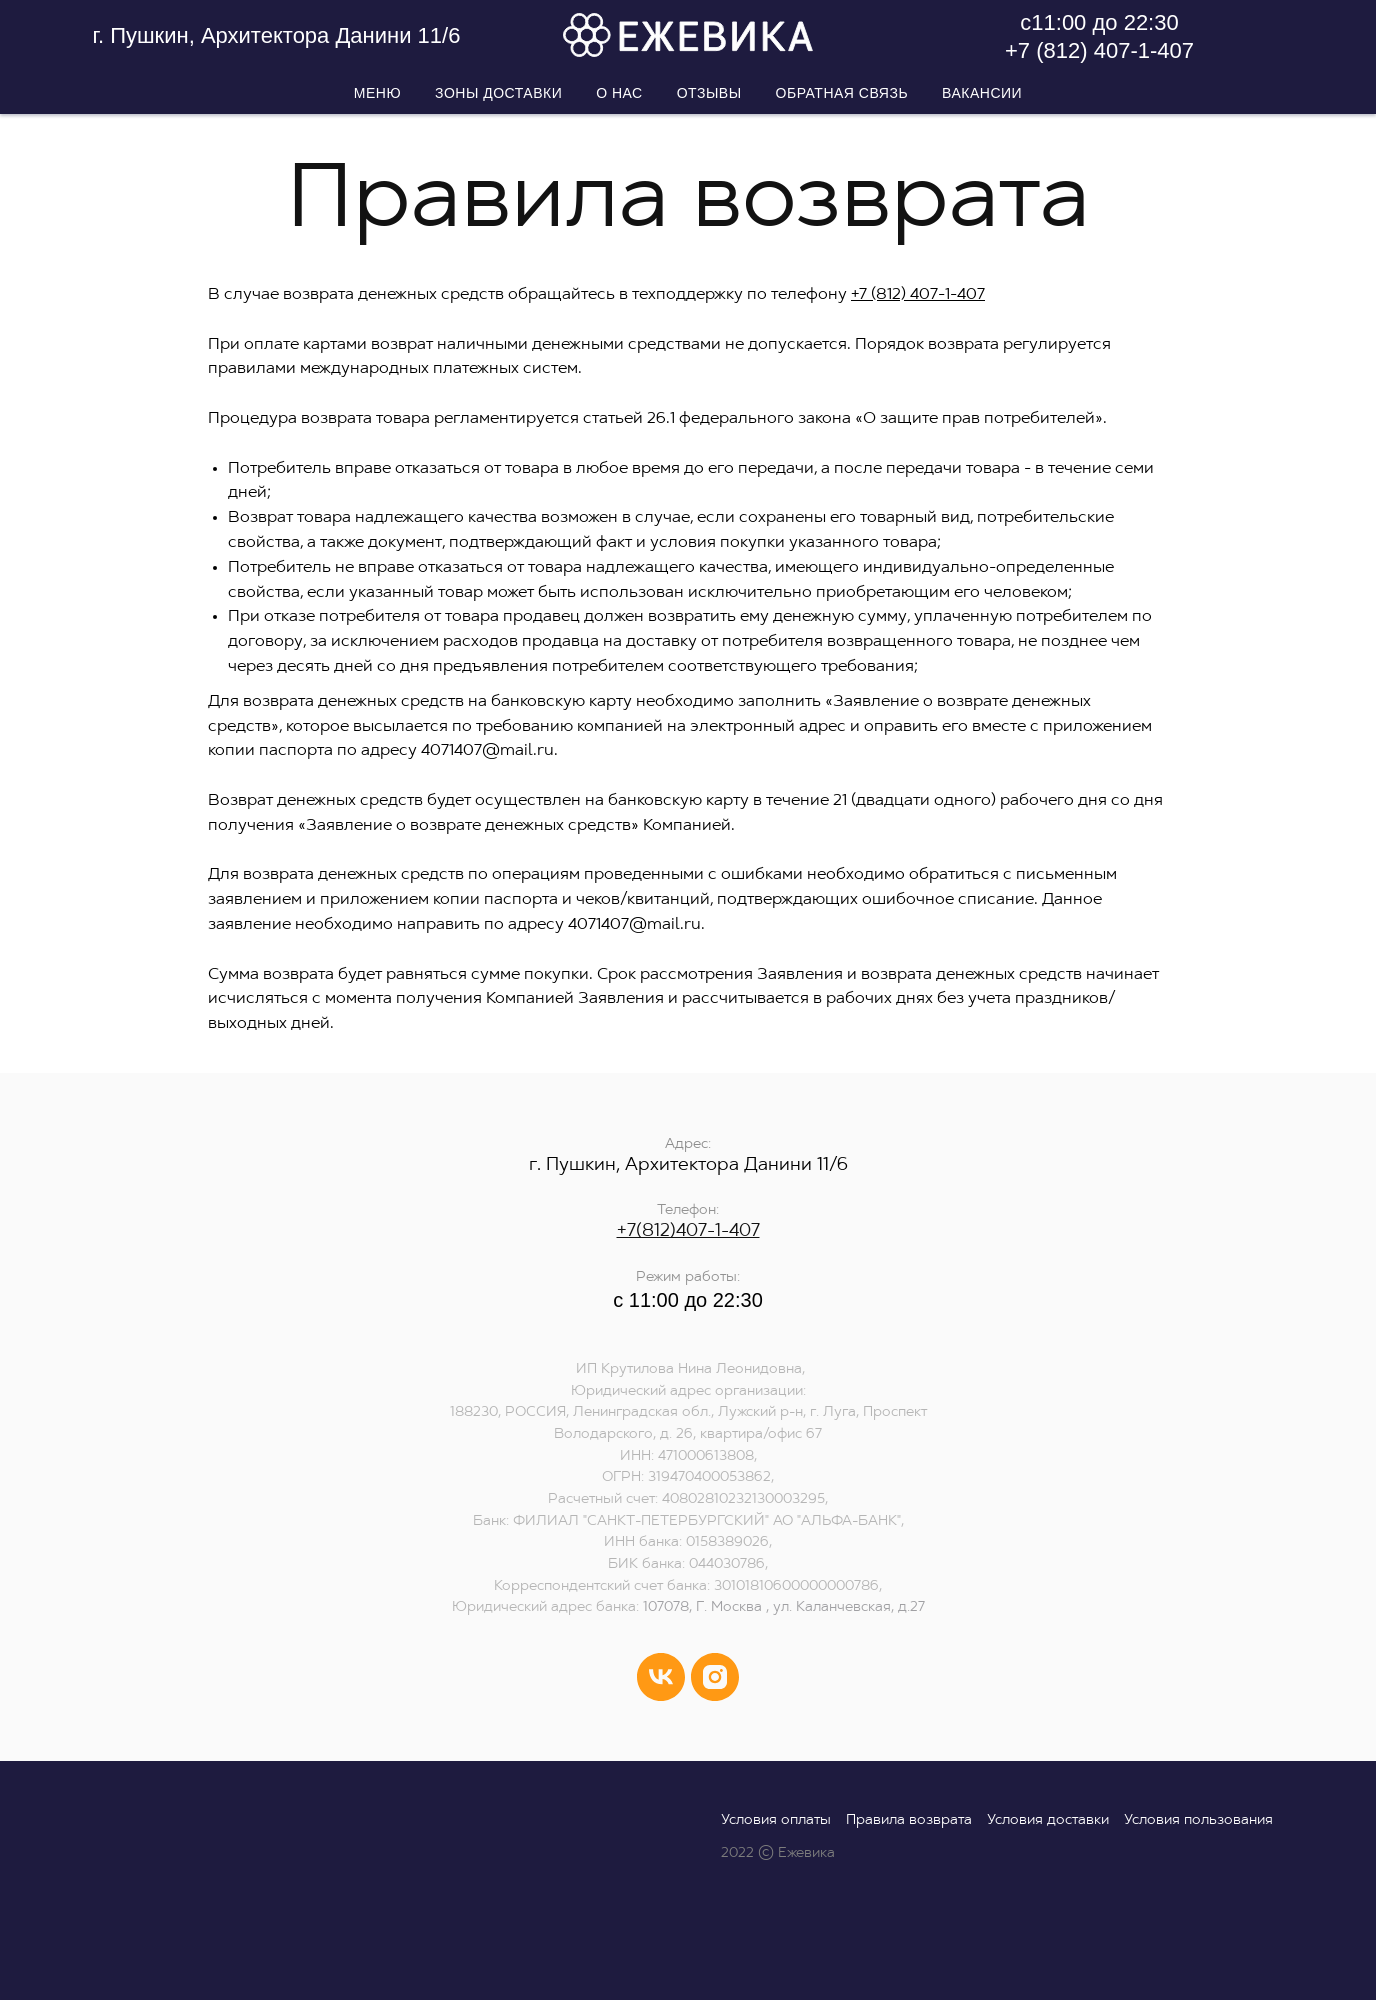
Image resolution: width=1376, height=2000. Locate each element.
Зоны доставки (498, 93)
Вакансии (982, 93)
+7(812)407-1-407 (688, 1231)
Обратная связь (842, 93)
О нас (619, 93)
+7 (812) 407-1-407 (1099, 50)
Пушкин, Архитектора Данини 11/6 (282, 35)
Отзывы (709, 93)
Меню (377, 93)
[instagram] (715, 1677)
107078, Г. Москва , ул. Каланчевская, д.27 (784, 1607)
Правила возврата (909, 1820)
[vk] (661, 1677)
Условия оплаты (776, 1820)
